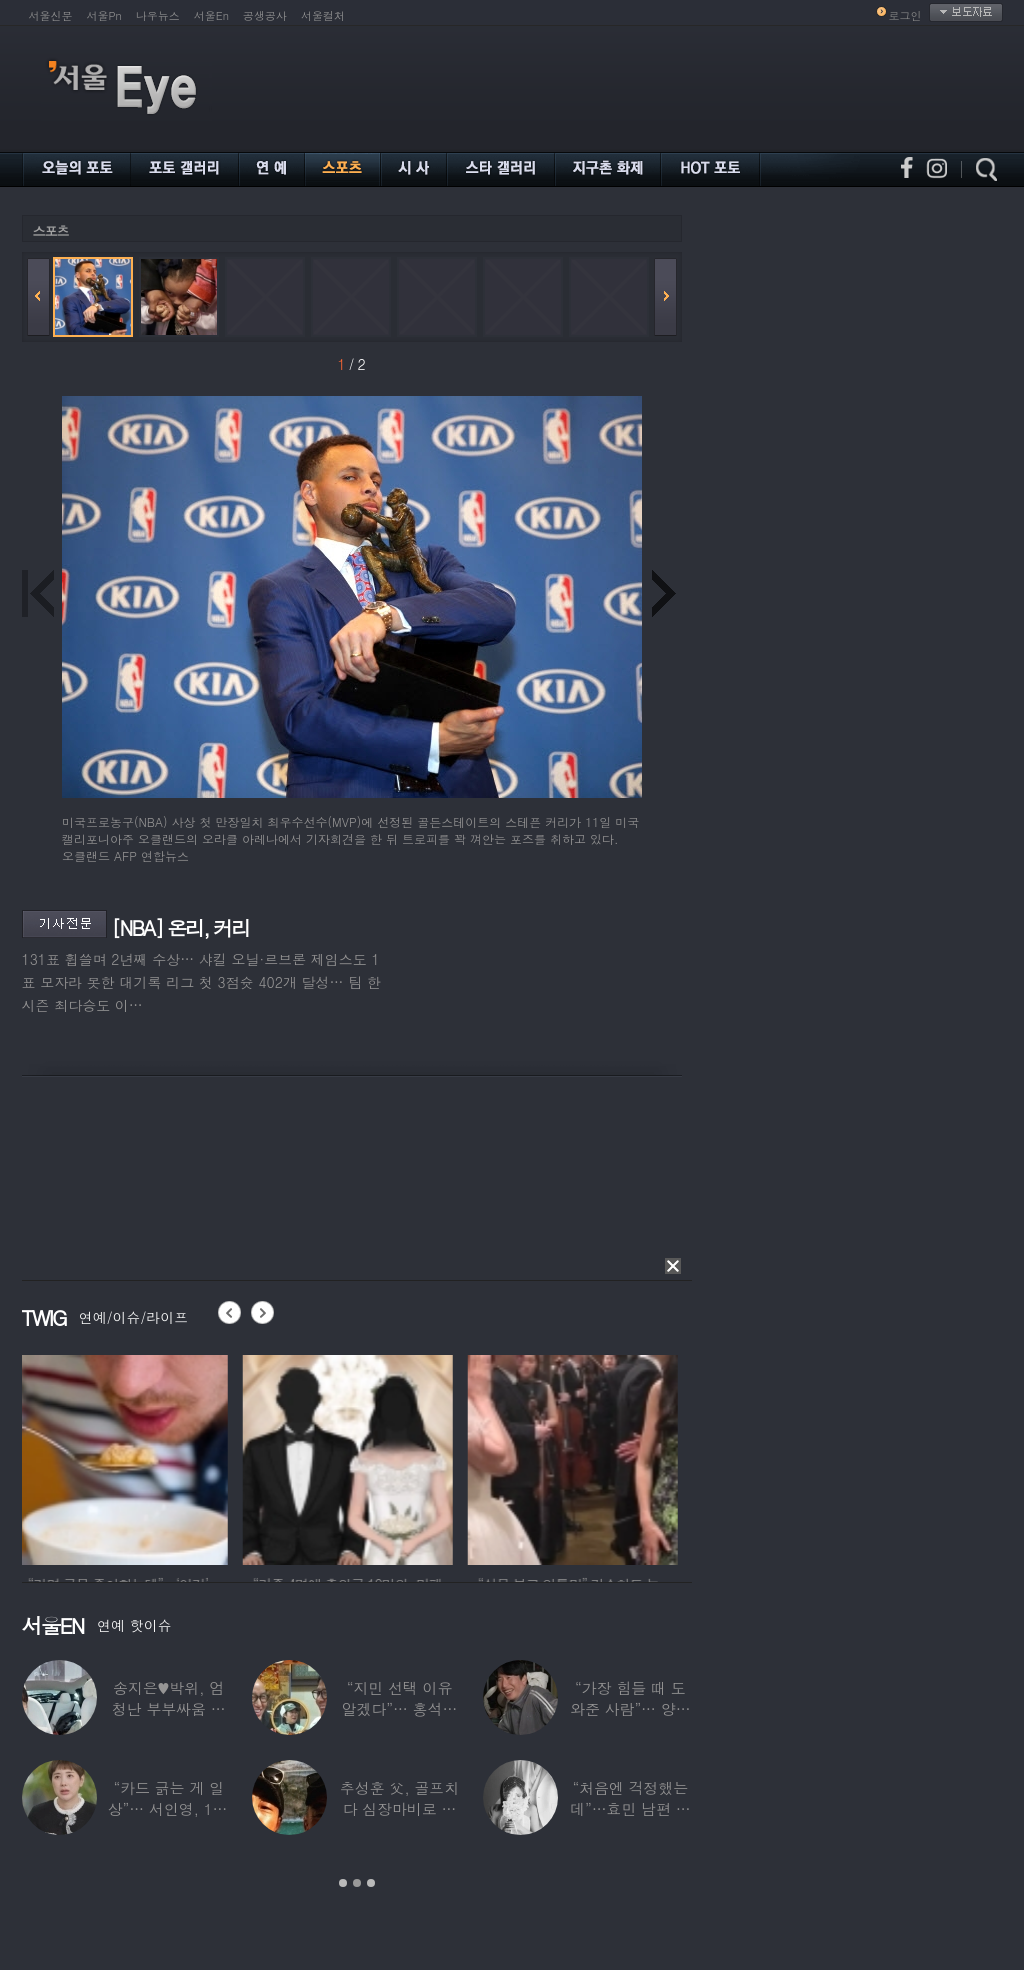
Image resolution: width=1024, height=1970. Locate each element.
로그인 (905, 15)
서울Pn (104, 15)
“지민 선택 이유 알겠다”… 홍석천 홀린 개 (399, 1708)
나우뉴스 (158, 15)
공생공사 (265, 15)
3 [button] (371, 1883)
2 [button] (357, 1883)
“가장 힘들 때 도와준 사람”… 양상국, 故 (630, 1708)
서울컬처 (323, 15)
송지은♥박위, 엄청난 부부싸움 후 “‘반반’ (168, 1708)
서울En (211, 15)
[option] (127, 1457)
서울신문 (51, 15)
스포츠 (51, 230)
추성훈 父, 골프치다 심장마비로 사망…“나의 (398, 1808)
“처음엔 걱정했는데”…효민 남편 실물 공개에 (630, 1808)
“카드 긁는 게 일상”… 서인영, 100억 (168, 1808)
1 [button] (343, 1883)
